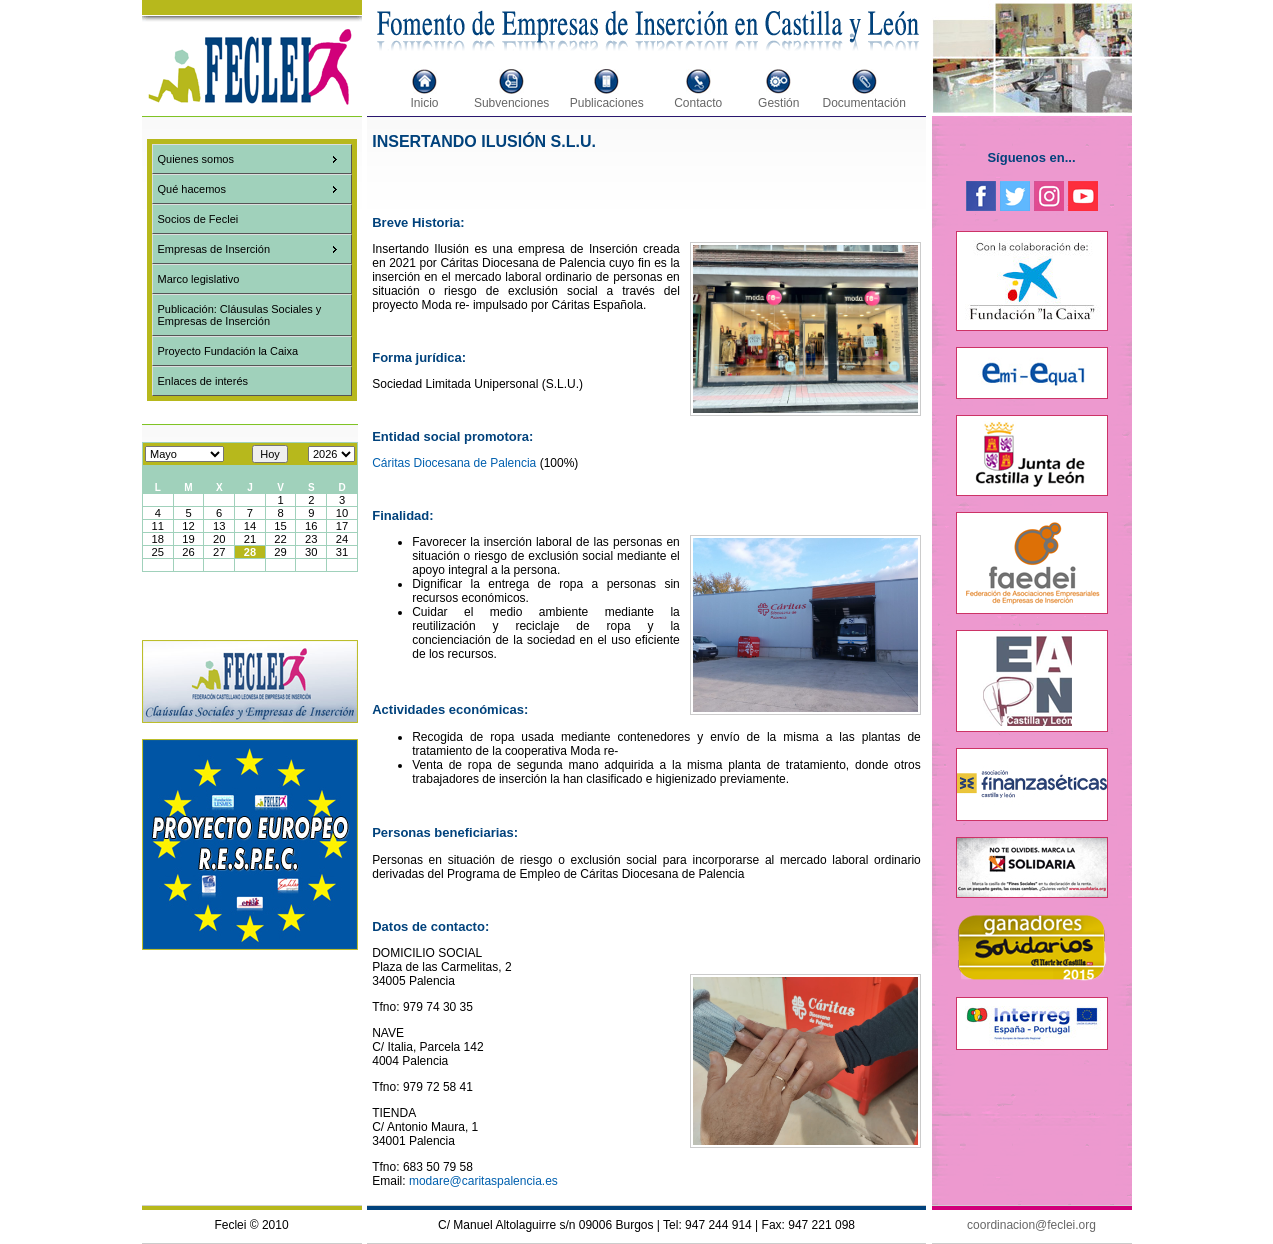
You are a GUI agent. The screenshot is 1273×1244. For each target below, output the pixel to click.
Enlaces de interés (203, 381)
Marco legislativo (199, 279)
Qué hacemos (192, 189)
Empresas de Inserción (214, 249)
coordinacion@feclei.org (1031, 1225)
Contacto (698, 103)
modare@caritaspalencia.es (483, 1181)
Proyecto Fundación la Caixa (228, 351)
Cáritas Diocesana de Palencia (454, 463)
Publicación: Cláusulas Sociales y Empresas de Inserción (240, 315)
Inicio (425, 103)
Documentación (864, 103)
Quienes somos (196, 159)
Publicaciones (607, 103)
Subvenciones (511, 103)
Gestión (778, 103)
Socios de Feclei (198, 219)
